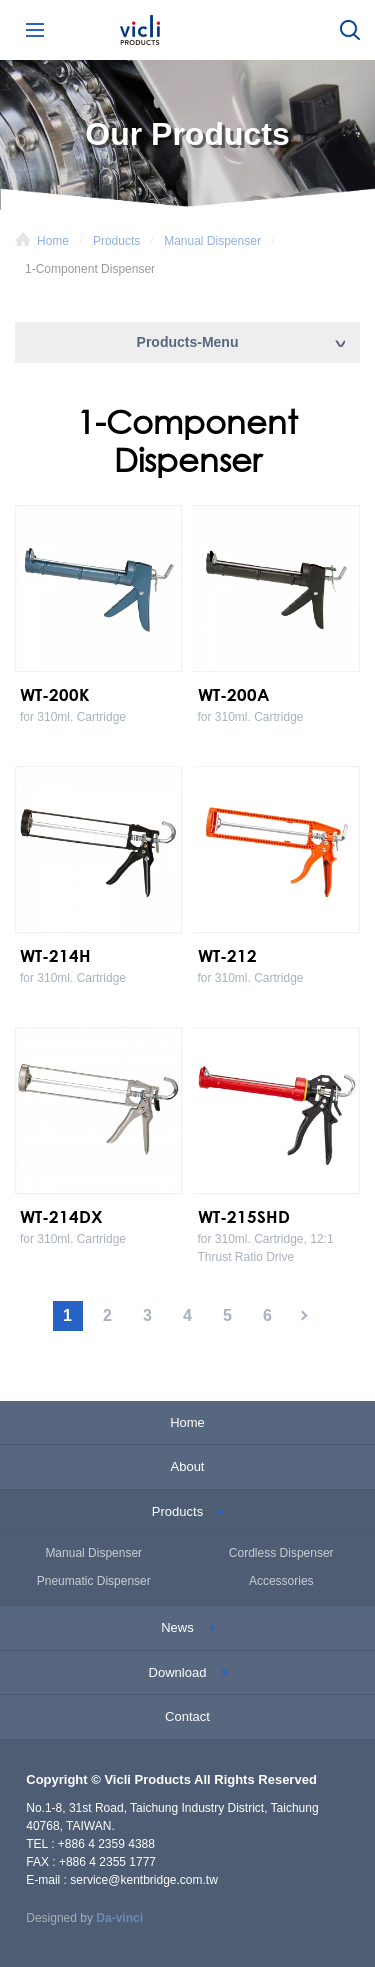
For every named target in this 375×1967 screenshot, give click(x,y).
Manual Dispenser (212, 241)
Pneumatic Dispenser (94, 1581)
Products (116, 241)
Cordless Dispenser (281, 1553)
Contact (187, 1716)
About (188, 1466)
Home (53, 241)
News (177, 1627)
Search (350, 30)
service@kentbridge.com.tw (144, 1880)
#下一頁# (308, 1316)
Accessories (281, 1581)
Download (178, 1672)
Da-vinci (119, 1918)
